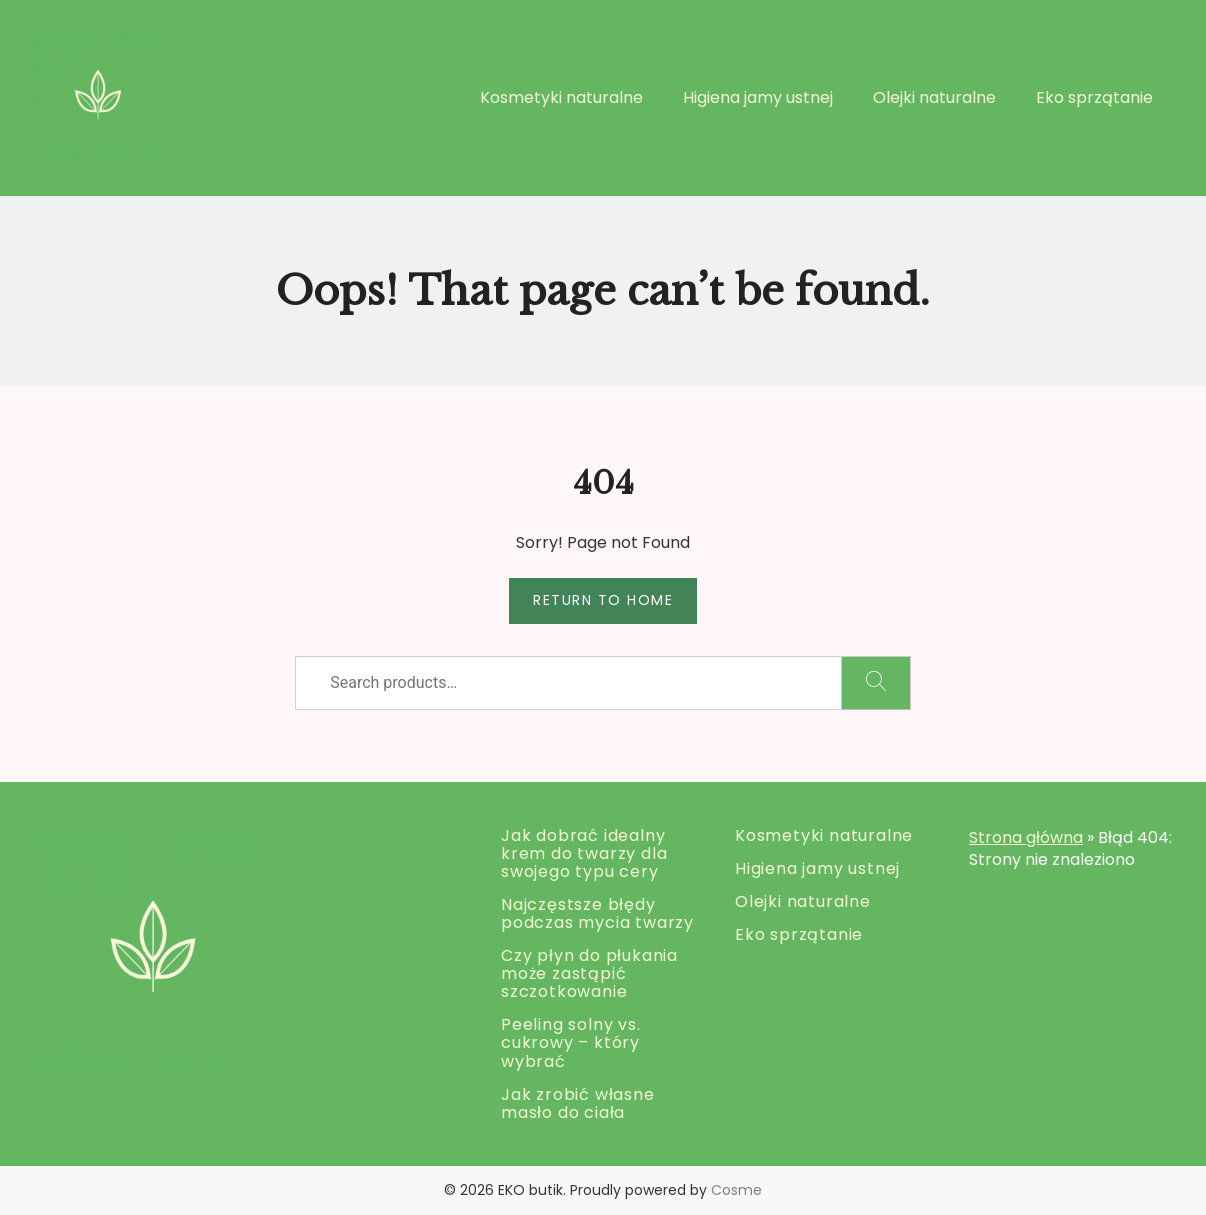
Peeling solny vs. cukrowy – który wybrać (571, 1042)
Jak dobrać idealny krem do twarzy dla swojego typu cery (584, 853)
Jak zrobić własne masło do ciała (578, 1103)
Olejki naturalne (934, 97)
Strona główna (1026, 837)
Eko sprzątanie (1094, 97)
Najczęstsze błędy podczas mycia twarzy (597, 913)
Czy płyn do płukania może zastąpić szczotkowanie (589, 973)
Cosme (736, 1190)
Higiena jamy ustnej (758, 97)
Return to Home (603, 600)
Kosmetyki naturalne (561, 97)
